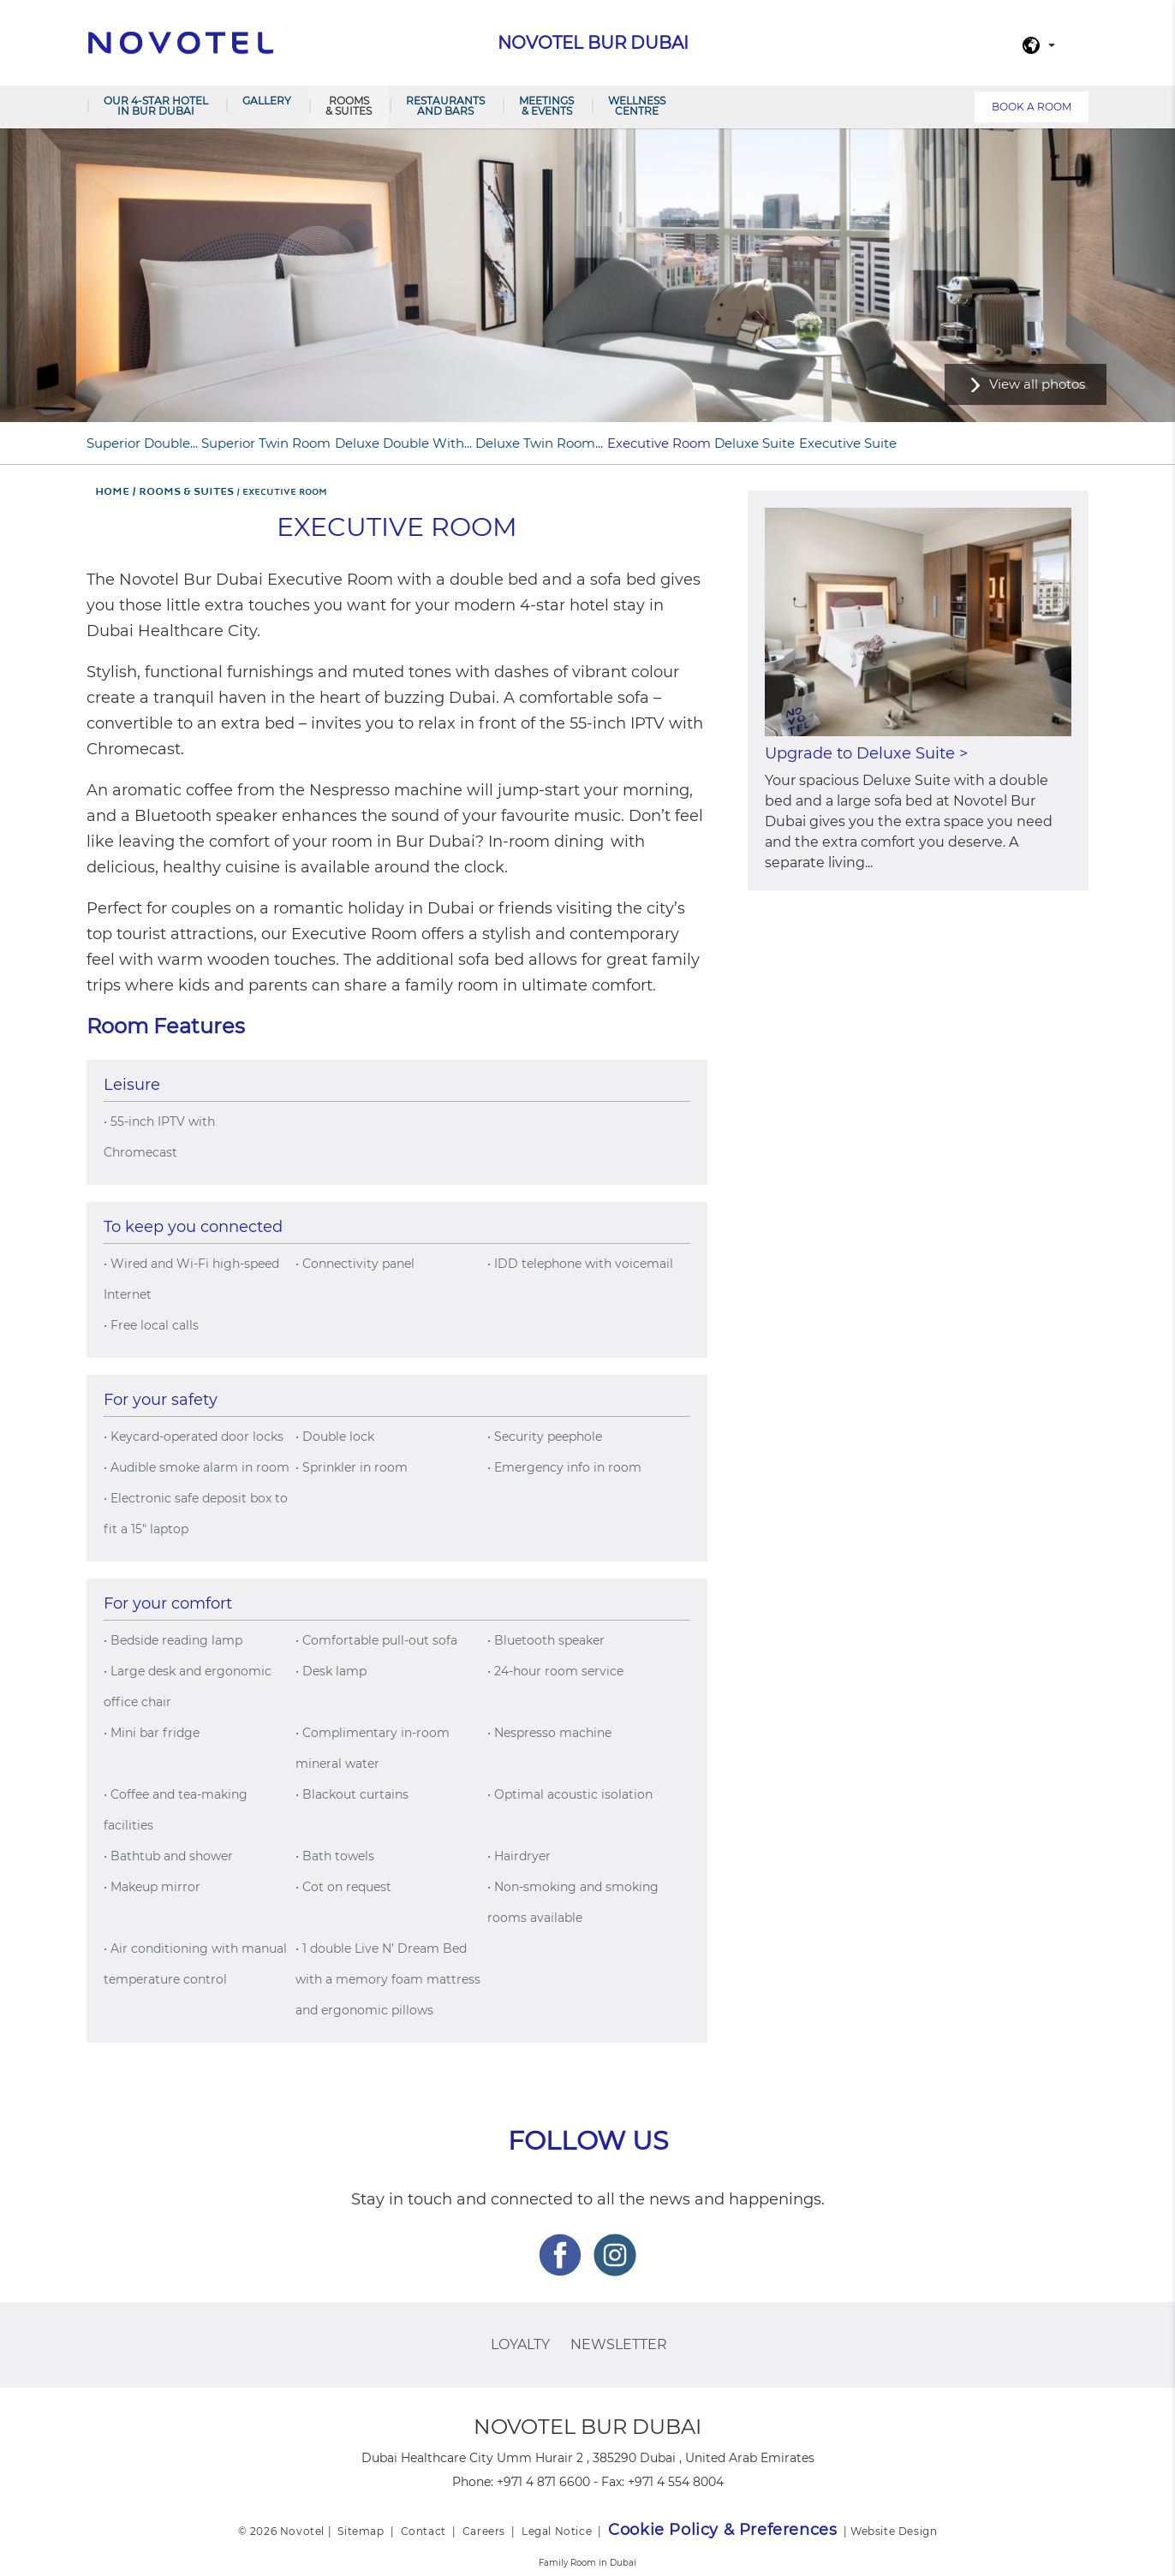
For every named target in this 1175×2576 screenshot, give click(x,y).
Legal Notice (557, 2531)
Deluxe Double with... (403, 443)
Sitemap (360, 2531)
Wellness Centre (636, 105)
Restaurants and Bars (445, 105)
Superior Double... (142, 443)
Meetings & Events (546, 105)
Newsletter (618, 2344)
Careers (483, 2531)
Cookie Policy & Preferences (722, 2529)
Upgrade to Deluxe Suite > (866, 753)
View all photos (1037, 384)
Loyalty (520, 2344)
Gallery (266, 100)
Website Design (893, 2531)
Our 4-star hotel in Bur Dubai (156, 105)
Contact (423, 2531)
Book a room (1031, 106)
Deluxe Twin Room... (539, 443)
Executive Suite (848, 443)
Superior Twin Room (266, 443)
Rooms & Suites (348, 105)
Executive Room (659, 443)
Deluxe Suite (754, 443)
